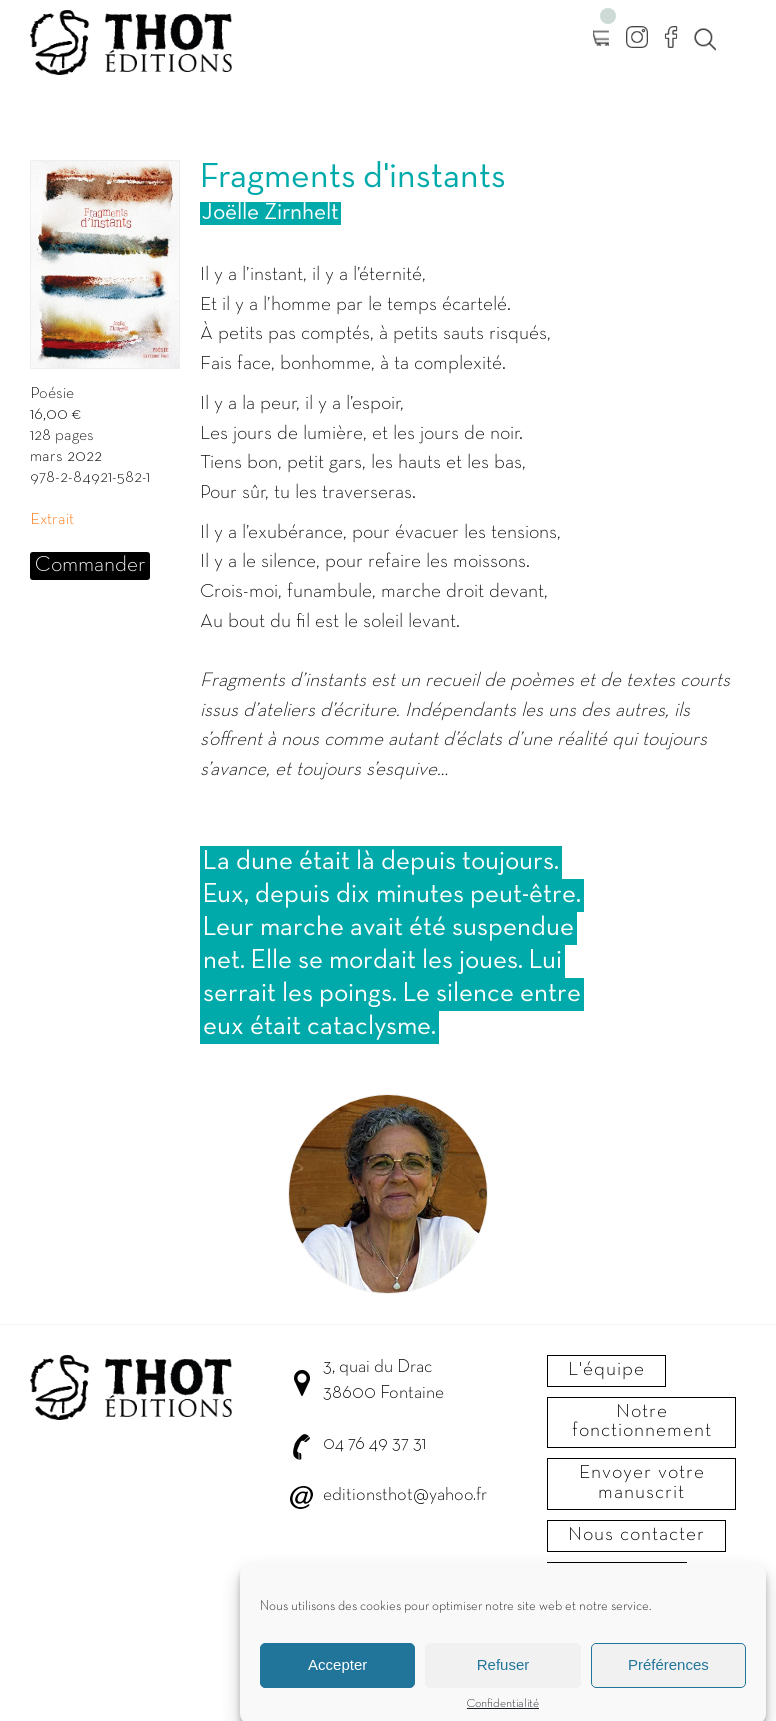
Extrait (52, 520)
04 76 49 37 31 (374, 1444)
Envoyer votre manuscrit (642, 1483)
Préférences (668, 1672)
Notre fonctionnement (642, 1422)
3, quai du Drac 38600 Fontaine (383, 1380)
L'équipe (606, 1370)
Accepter (337, 1672)
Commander (90, 565)
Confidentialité (503, 1711)
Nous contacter (636, 1535)
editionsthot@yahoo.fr (405, 1495)
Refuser (503, 1672)
